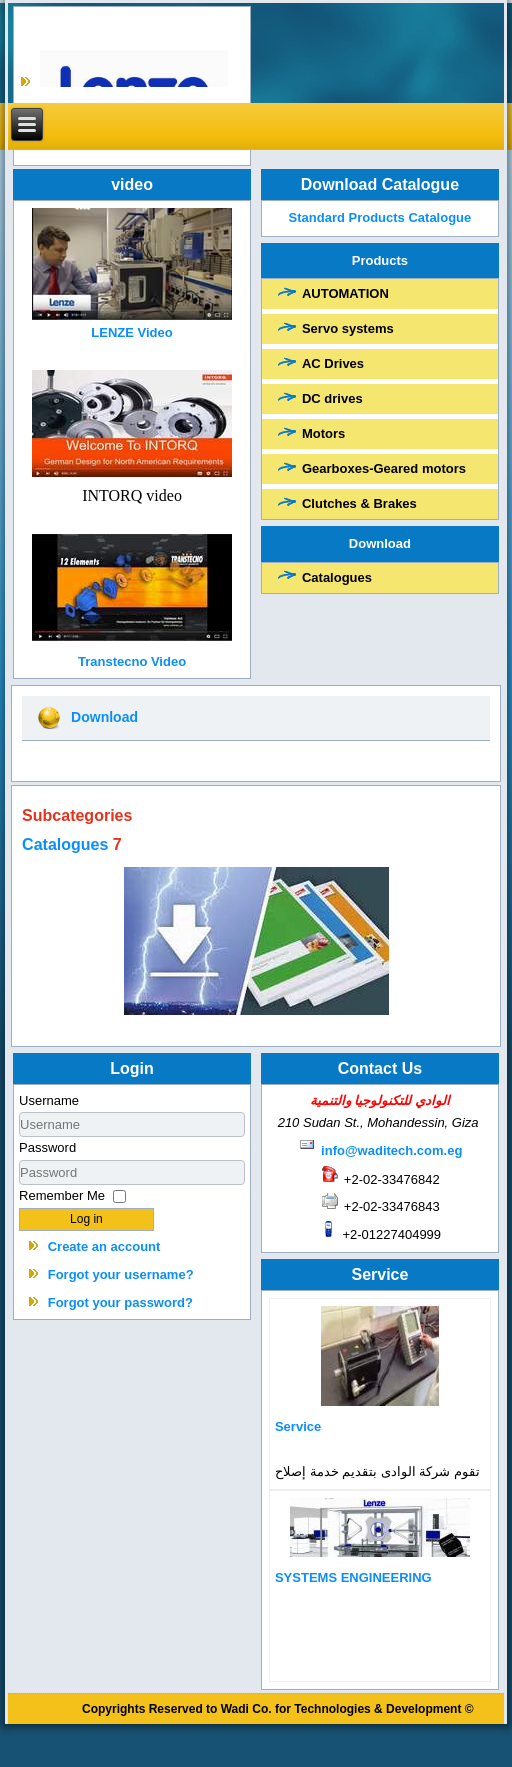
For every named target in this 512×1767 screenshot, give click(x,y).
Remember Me (62, 1195)
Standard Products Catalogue (380, 217)
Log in (86, 1219)
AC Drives (333, 363)
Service (298, 1426)
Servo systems (348, 328)
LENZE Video (131, 332)
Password (47, 1147)
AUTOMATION (345, 293)
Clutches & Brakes (359, 503)
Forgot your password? (120, 1302)
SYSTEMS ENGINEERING (353, 1577)
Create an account (104, 1246)
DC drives (332, 398)
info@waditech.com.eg (391, 1150)
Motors (323, 433)
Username (49, 1100)
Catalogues (337, 577)
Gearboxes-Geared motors (384, 468)
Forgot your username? (121, 1274)
